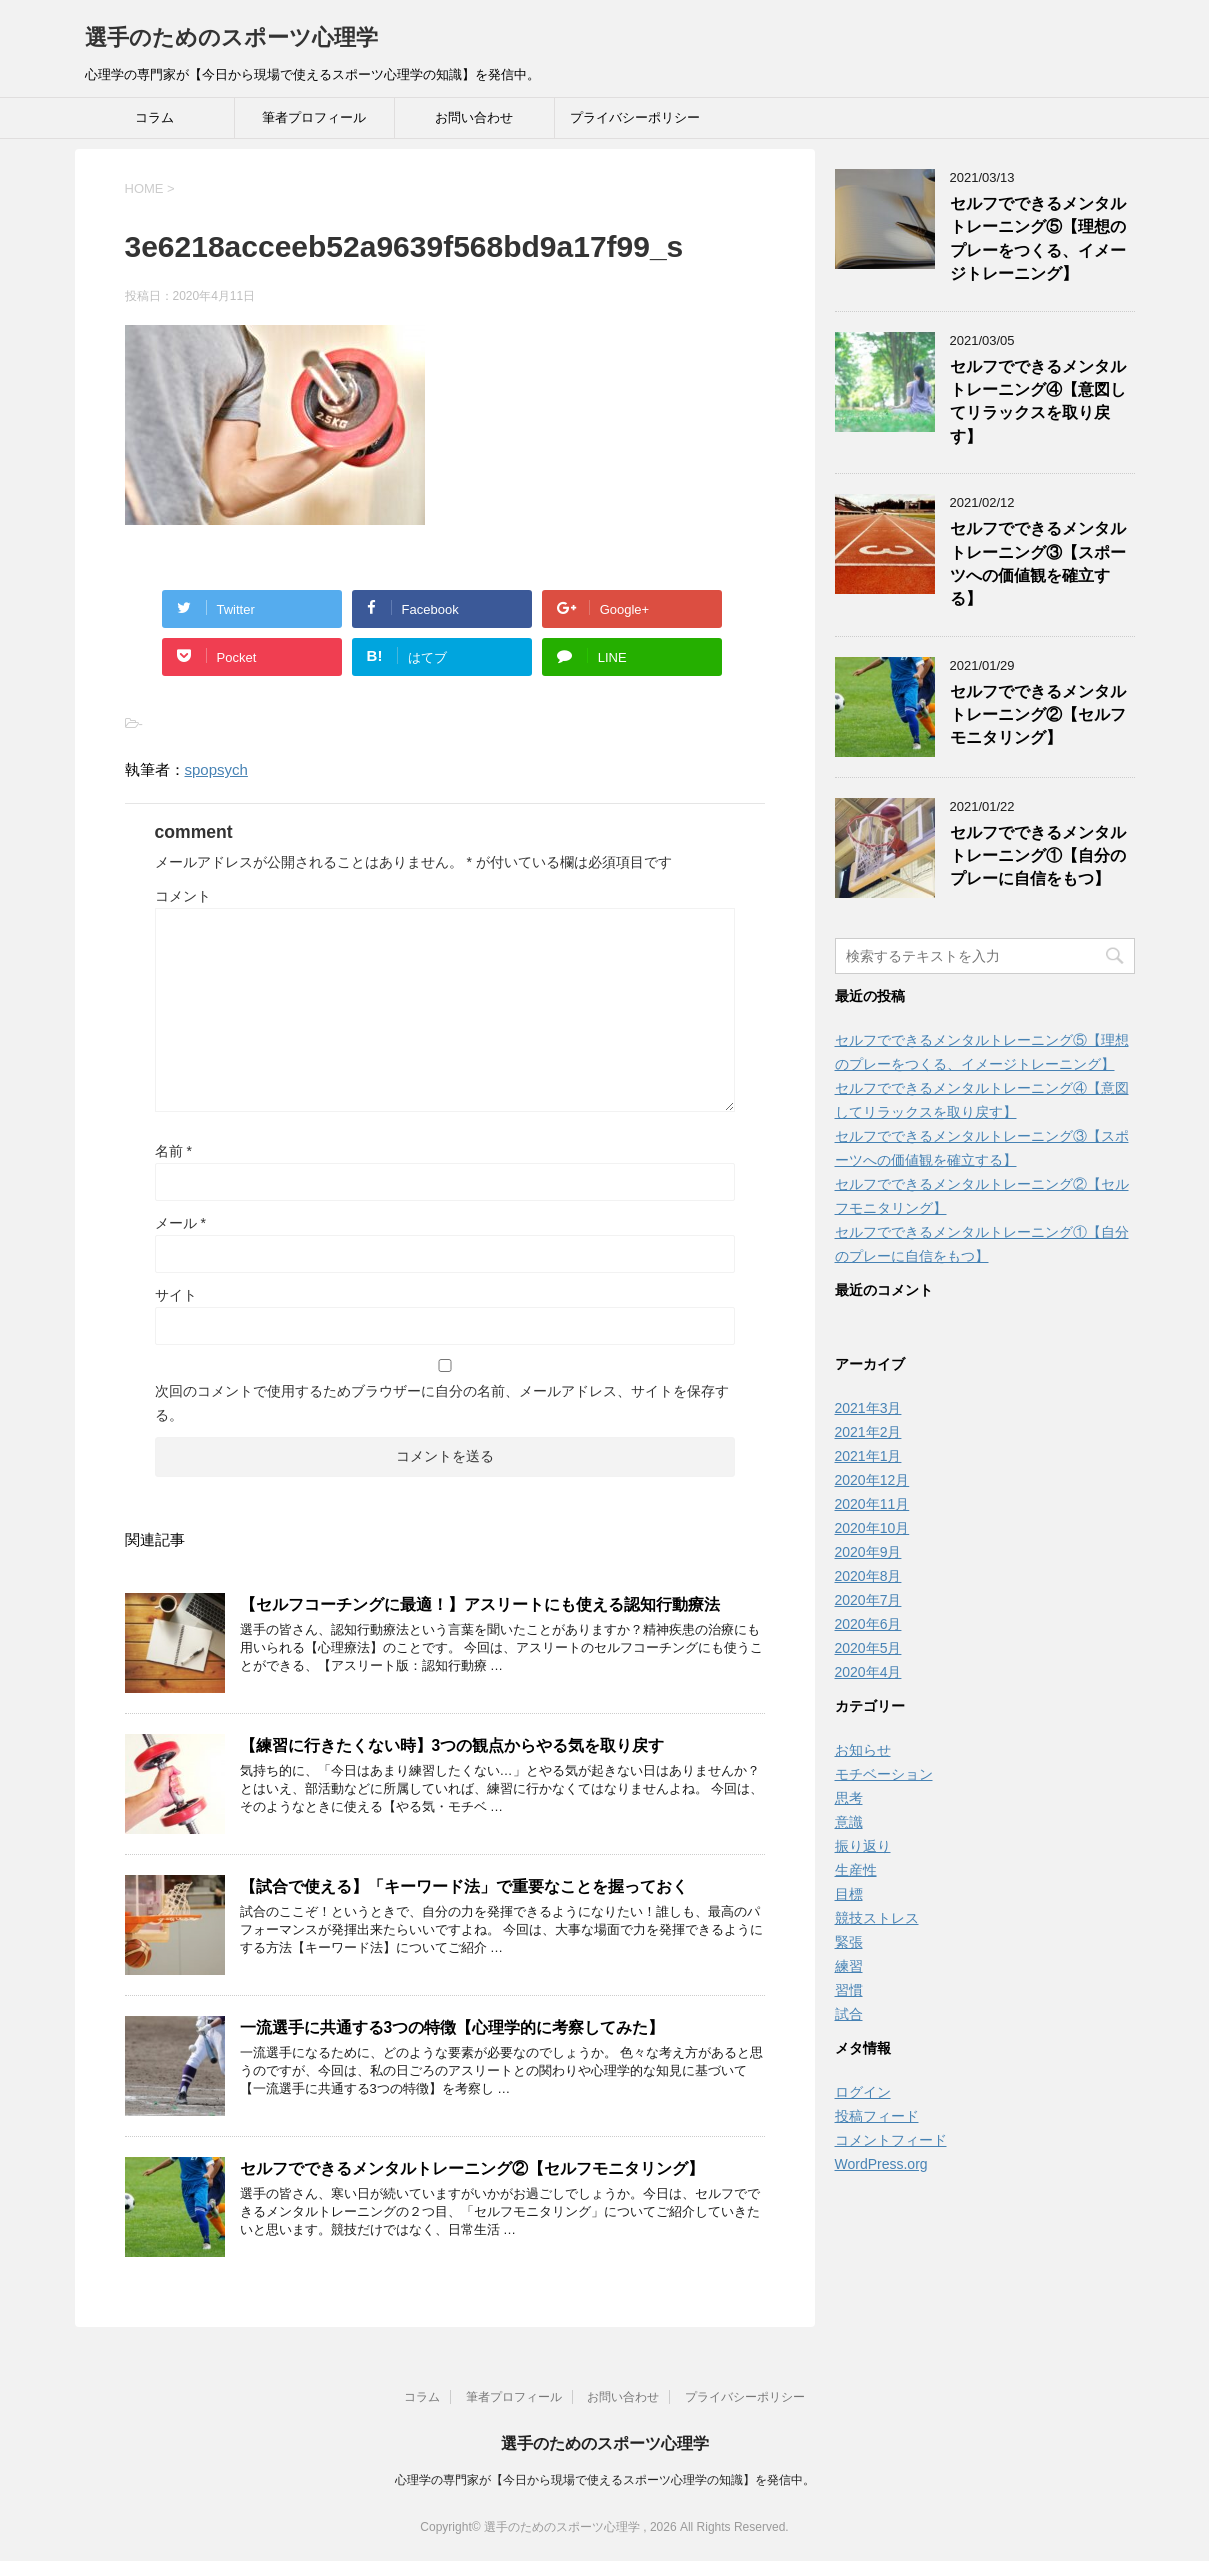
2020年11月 (872, 1504)
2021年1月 (868, 1456)
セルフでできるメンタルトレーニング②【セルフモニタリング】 (472, 2168)
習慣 (849, 1990)
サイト (176, 1295)
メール (180, 1223)
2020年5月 (868, 1648)
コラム (154, 117)
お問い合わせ (474, 117)
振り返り (863, 1846)
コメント (183, 896)
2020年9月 (868, 1552)
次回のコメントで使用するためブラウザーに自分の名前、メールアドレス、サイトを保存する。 (442, 1403)
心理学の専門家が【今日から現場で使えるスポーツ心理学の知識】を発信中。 (605, 2480)
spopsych (216, 769)
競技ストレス (877, 1918)
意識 (849, 1822)
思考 (849, 1798)
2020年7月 (868, 1600)
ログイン (863, 2092)
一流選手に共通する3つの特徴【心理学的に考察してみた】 (452, 2027)
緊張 (849, 1942)
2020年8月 (868, 1576)
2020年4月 (868, 1672)
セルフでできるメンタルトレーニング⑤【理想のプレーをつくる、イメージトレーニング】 (1038, 238)
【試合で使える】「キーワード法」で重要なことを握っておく (464, 1886)
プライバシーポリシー (635, 117)
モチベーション (884, 1774)
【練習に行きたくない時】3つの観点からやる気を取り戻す (452, 1745)
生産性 (856, 1870)
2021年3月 (868, 1408)
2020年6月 (868, 1624)
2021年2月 (868, 1432)
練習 (849, 1966)
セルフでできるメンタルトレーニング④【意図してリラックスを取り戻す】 (1038, 401)
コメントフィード (891, 2140)
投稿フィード (877, 2116)
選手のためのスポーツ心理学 (231, 37)
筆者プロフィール (314, 117)
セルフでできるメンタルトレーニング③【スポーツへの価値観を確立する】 (1038, 563)
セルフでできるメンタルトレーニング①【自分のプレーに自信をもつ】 (1038, 856)
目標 (849, 1894)
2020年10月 (872, 1528)
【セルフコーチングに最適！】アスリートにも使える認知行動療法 (480, 1604)
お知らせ (863, 1750)
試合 (849, 2014)
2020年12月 (872, 1480)
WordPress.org (881, 2164)
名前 (173, 1151)
